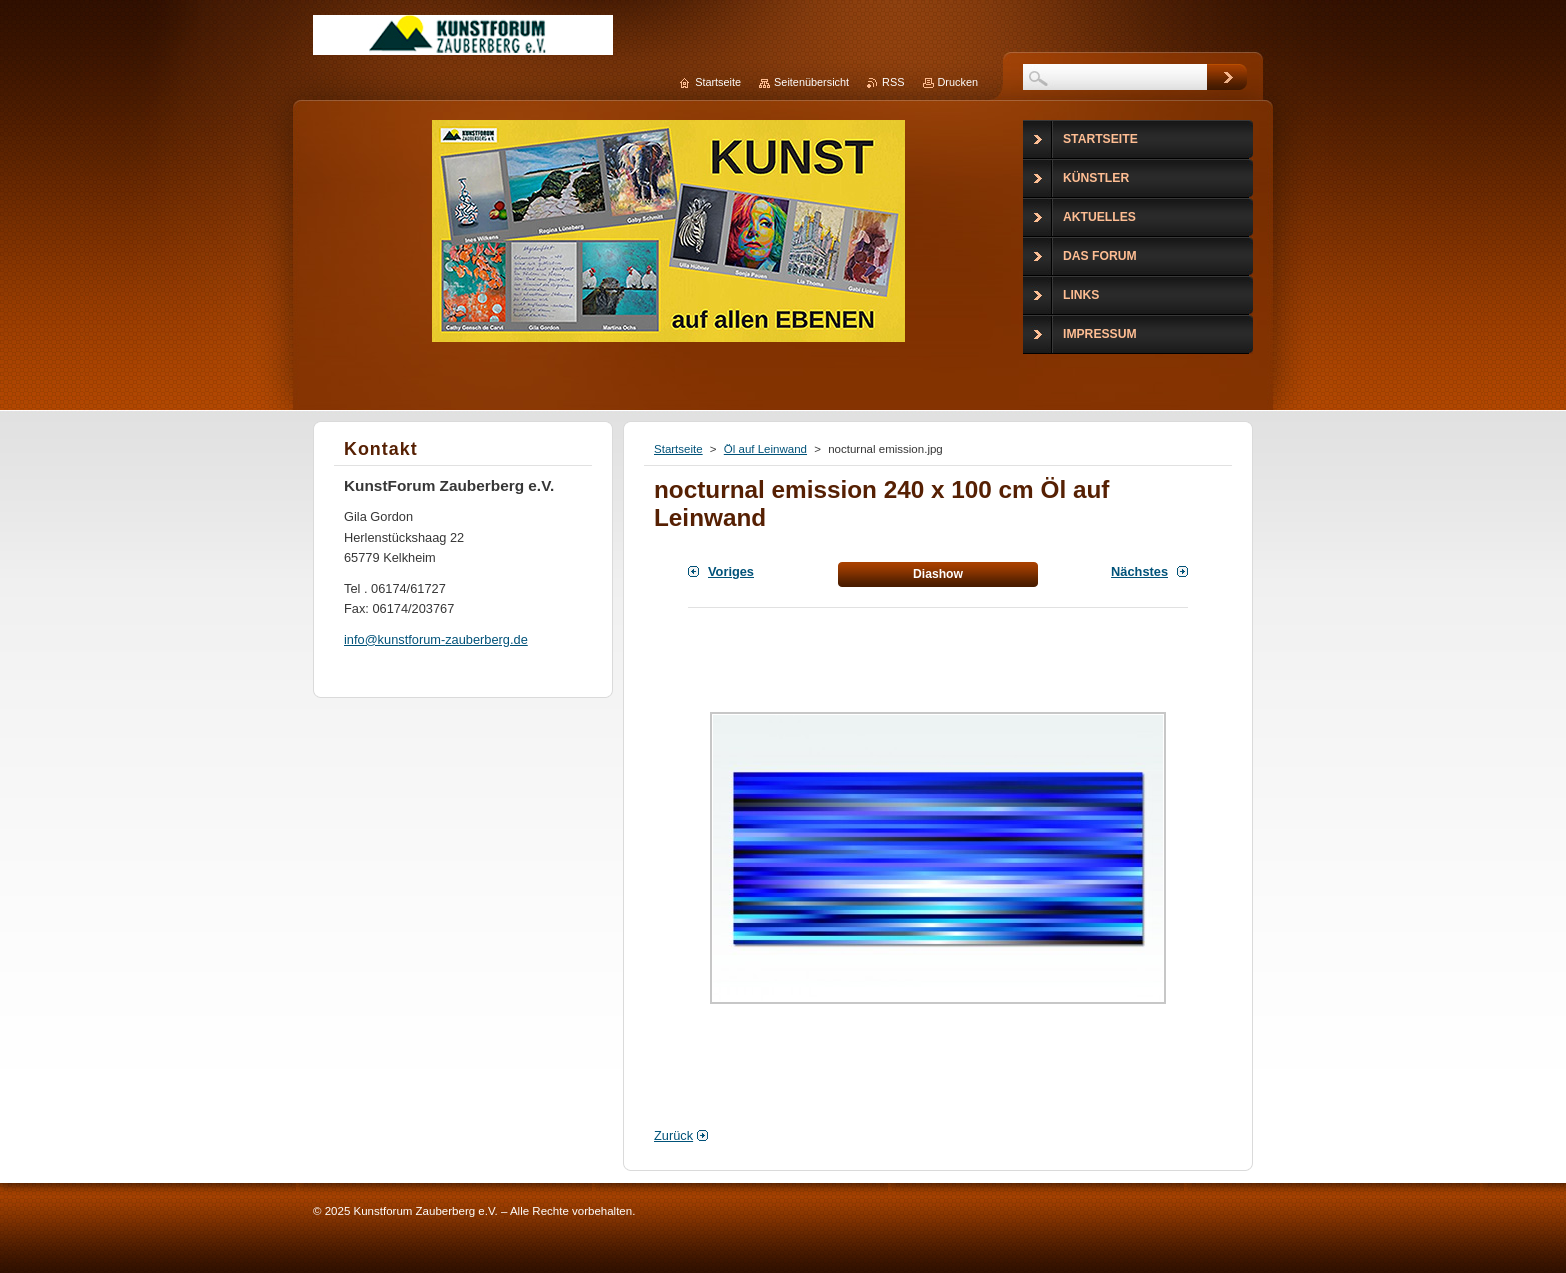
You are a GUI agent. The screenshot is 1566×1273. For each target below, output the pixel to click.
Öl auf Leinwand (765, 449)
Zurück (673, 1135)
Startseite (678, 449)
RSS (893, 82)
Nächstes (1139, 571)
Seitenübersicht (811, 82)
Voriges (731, 571)
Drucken (958, 82)
